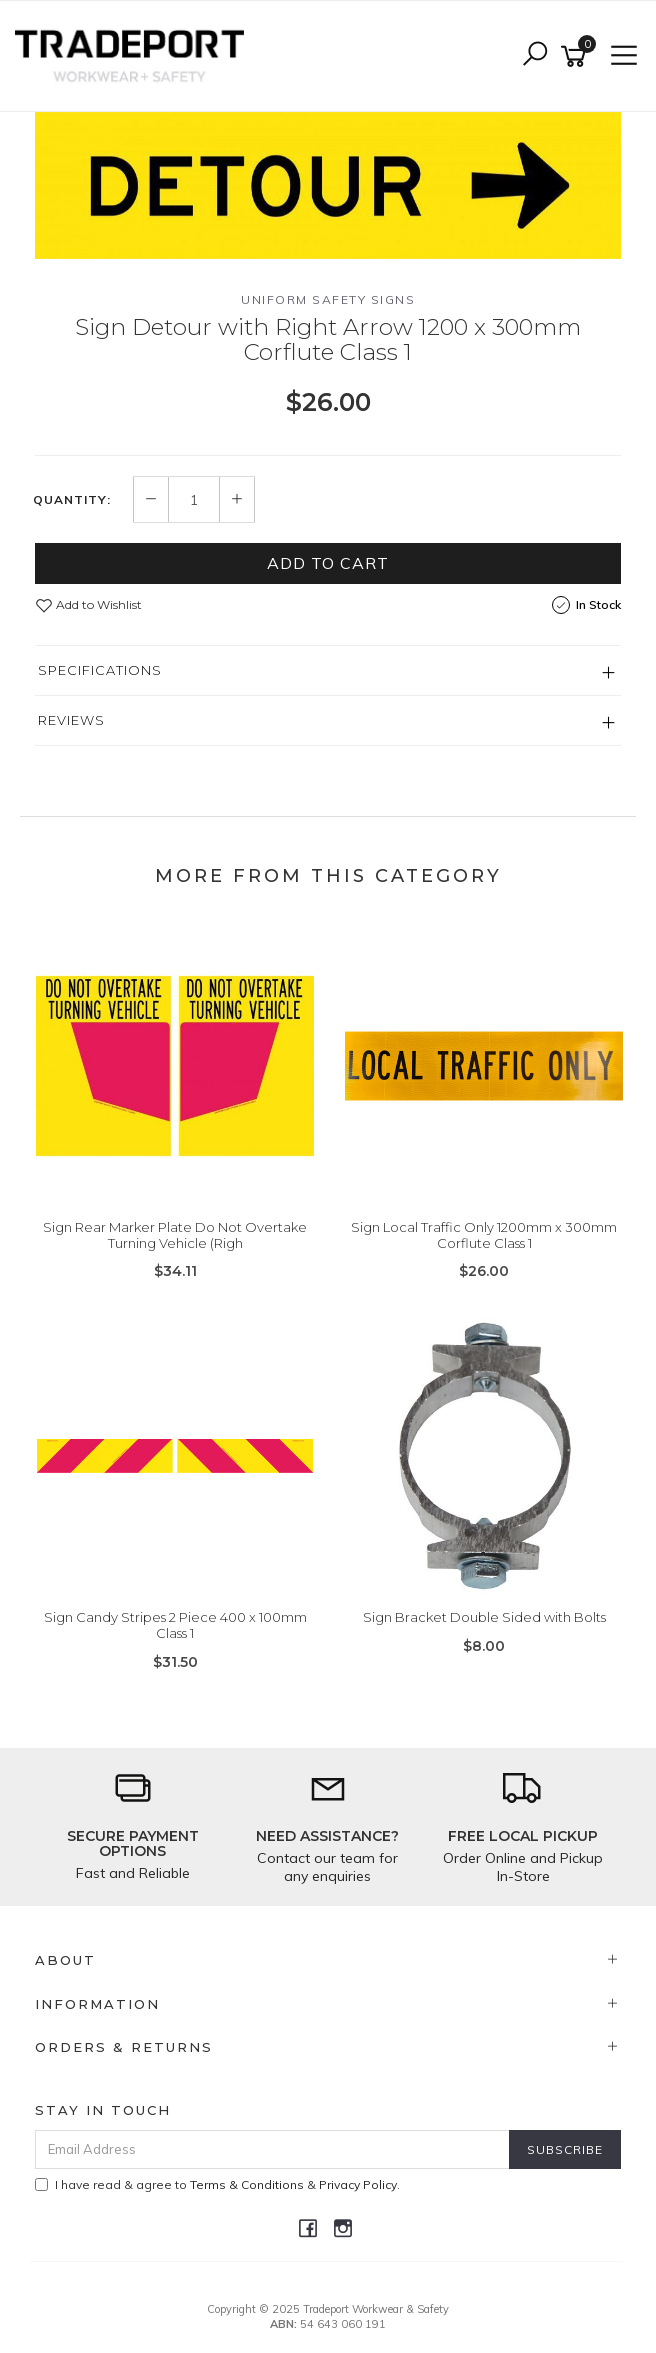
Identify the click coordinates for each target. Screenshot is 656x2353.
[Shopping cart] (577, 56)
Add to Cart (328, 563)
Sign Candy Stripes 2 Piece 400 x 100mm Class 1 (175, 1625)
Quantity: (72, 500)
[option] (328, 185)
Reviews (71, 720)
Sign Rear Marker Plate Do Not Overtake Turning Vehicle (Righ (175, 1235)
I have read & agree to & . (217, 2184)
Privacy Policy (358, 2184)
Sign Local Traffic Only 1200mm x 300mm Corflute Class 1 (484, 1235)
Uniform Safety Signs (328, 299)
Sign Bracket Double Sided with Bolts (484, 1617)
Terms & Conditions (247, 2184)
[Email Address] (272, 2149)
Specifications (100, 670)
